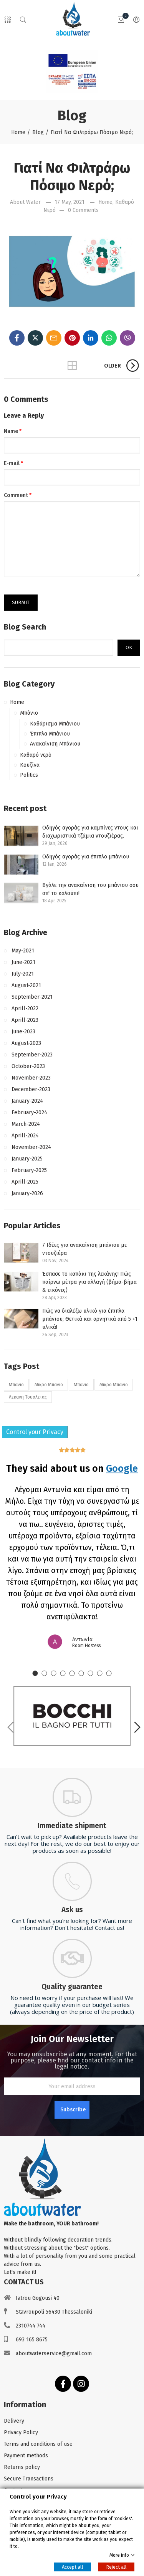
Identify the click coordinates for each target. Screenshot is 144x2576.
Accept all (72, 2567)
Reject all (116, 2567)
